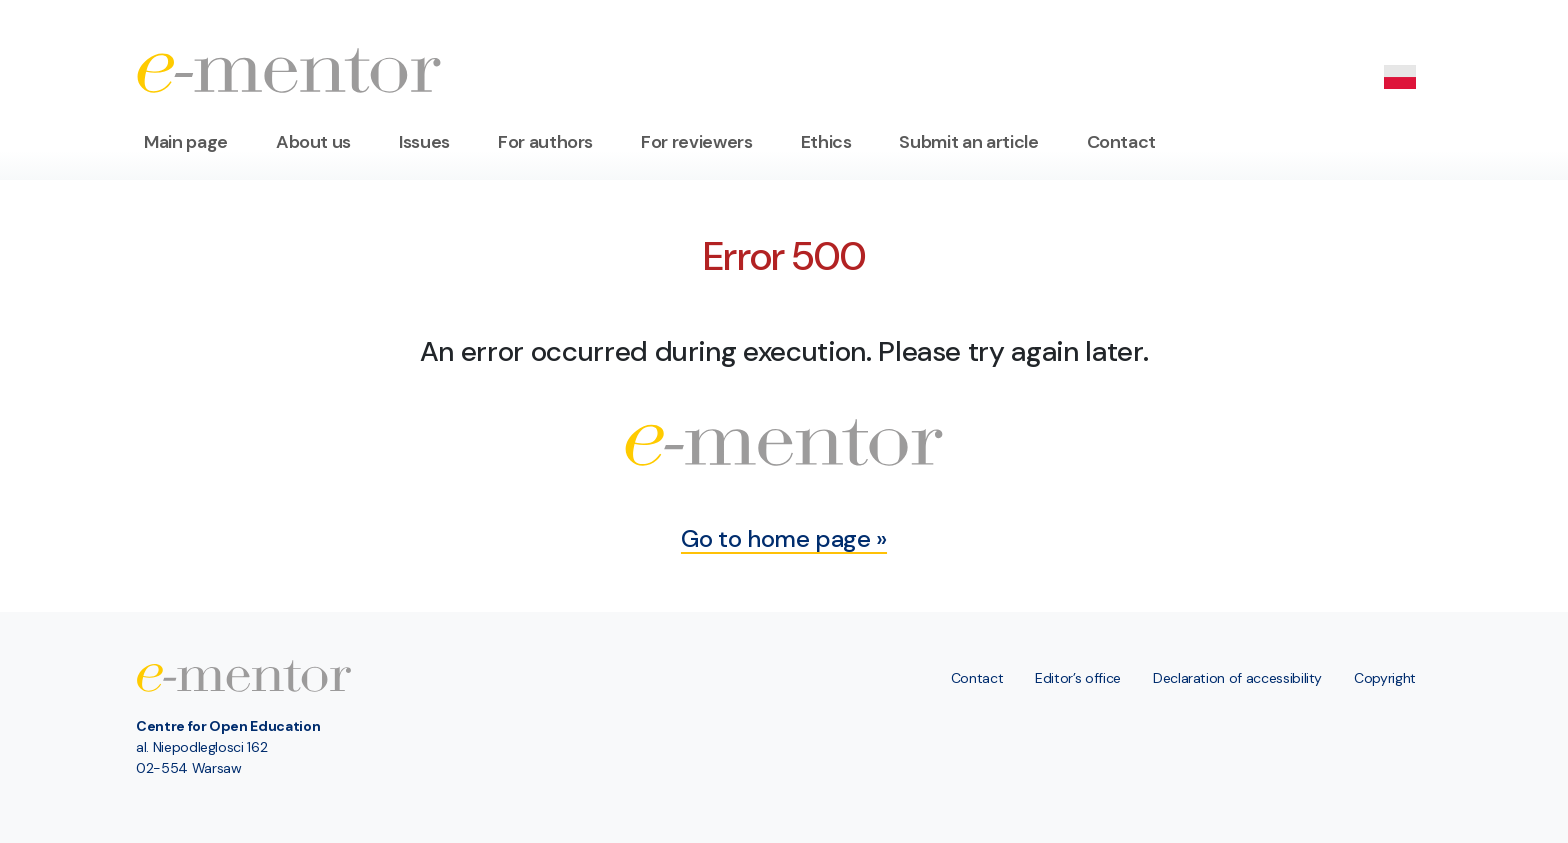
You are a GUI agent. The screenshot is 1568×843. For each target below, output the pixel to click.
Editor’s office (1078, 678)
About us (313, 142)
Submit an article (968, 142)
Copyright (1385, 678)
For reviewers (696, 142)
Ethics (826, 142)
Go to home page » (784, 538)
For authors (545, 142)
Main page (186, 142)
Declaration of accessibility (1237, 678)
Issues (424, 142)
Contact (1122, 142)
